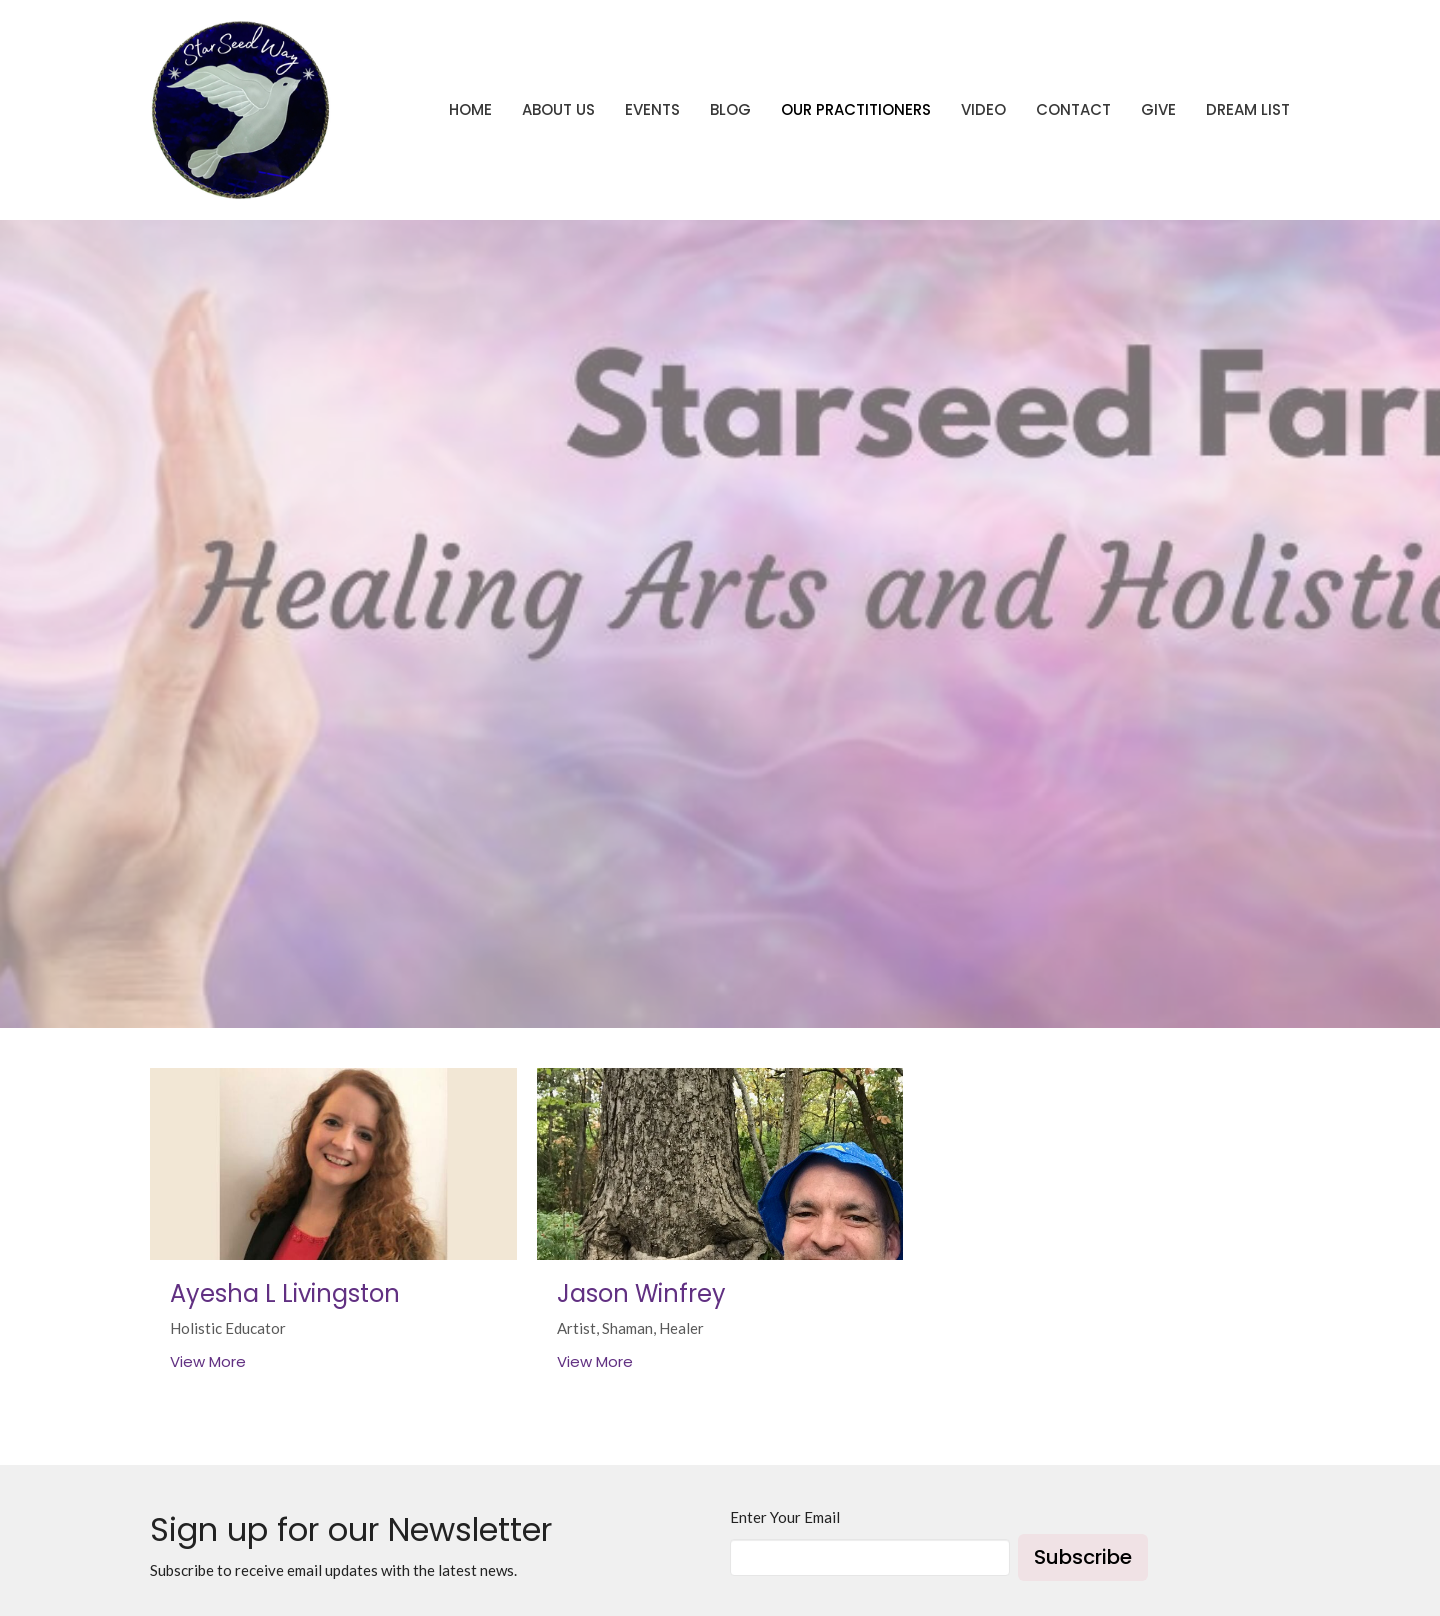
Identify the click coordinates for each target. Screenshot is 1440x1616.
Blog (730, 109)
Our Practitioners (856, 109)
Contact (1073, 109)
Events (652, 109)
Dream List (1248, 109)
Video (983, 109)
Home (470, 109)
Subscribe (1083, 1557)
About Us (558, 109)
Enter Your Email (785, 1517)
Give (1158, 109)
